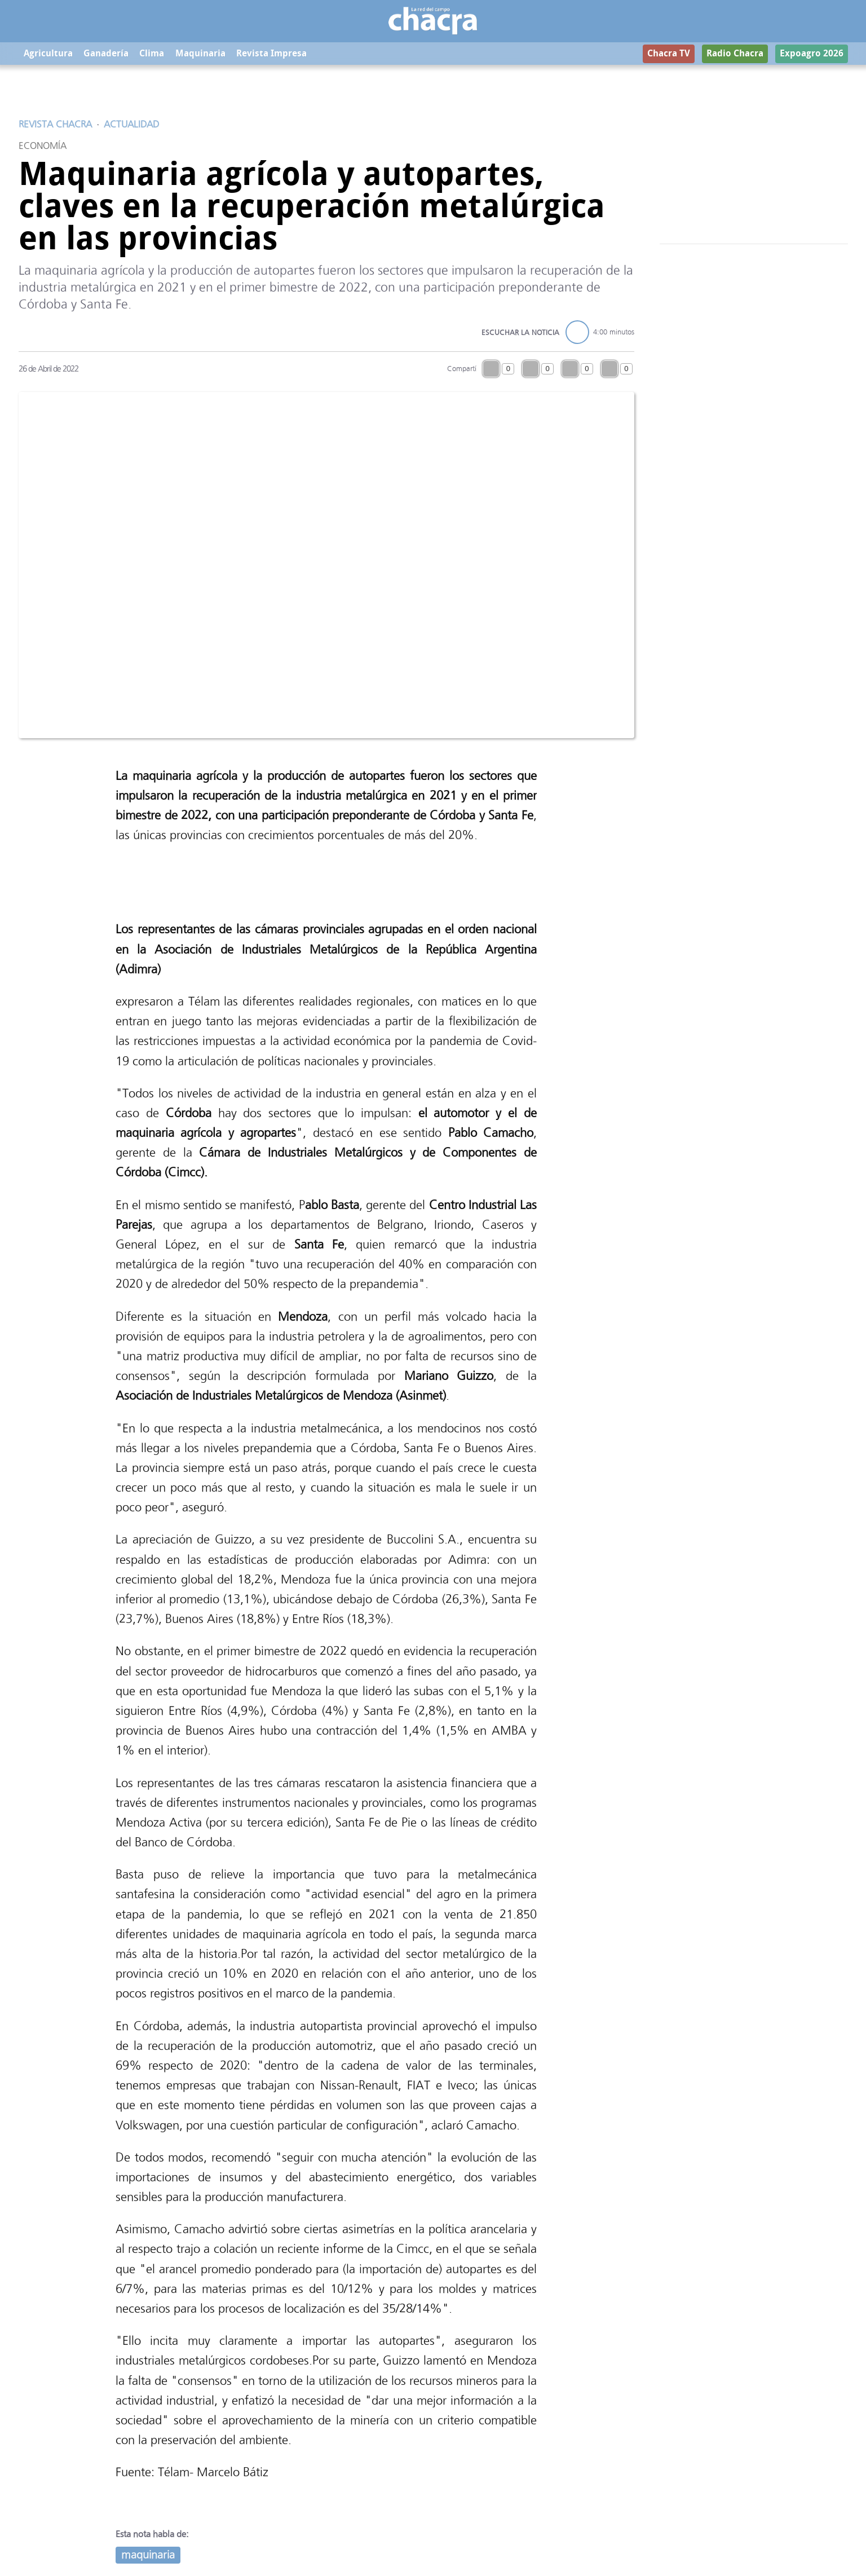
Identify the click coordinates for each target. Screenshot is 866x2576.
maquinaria (148, 2554)
